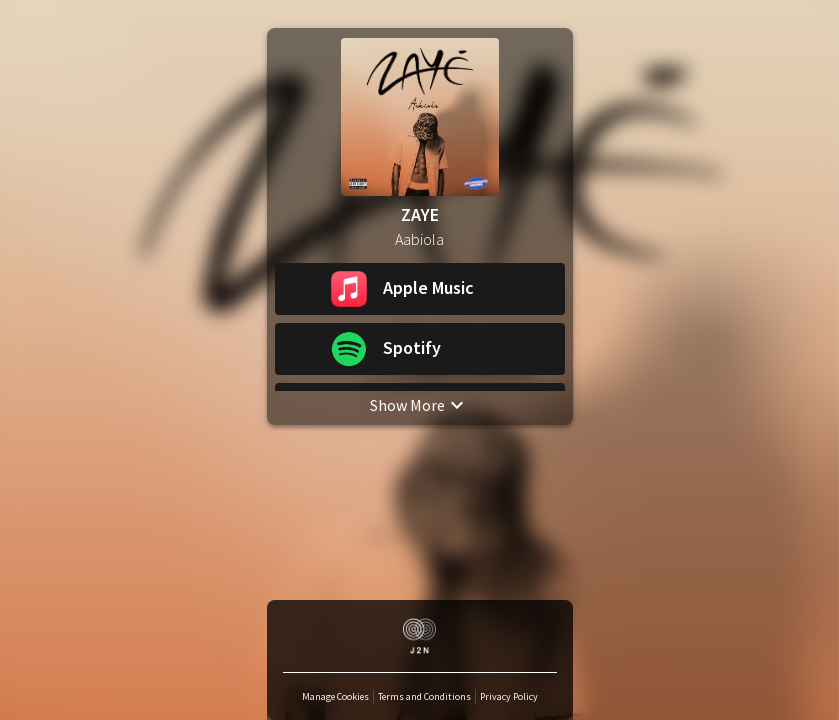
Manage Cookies (335, 696)
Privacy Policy (509, 696)
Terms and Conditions (424, 696)
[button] (420, 289)
